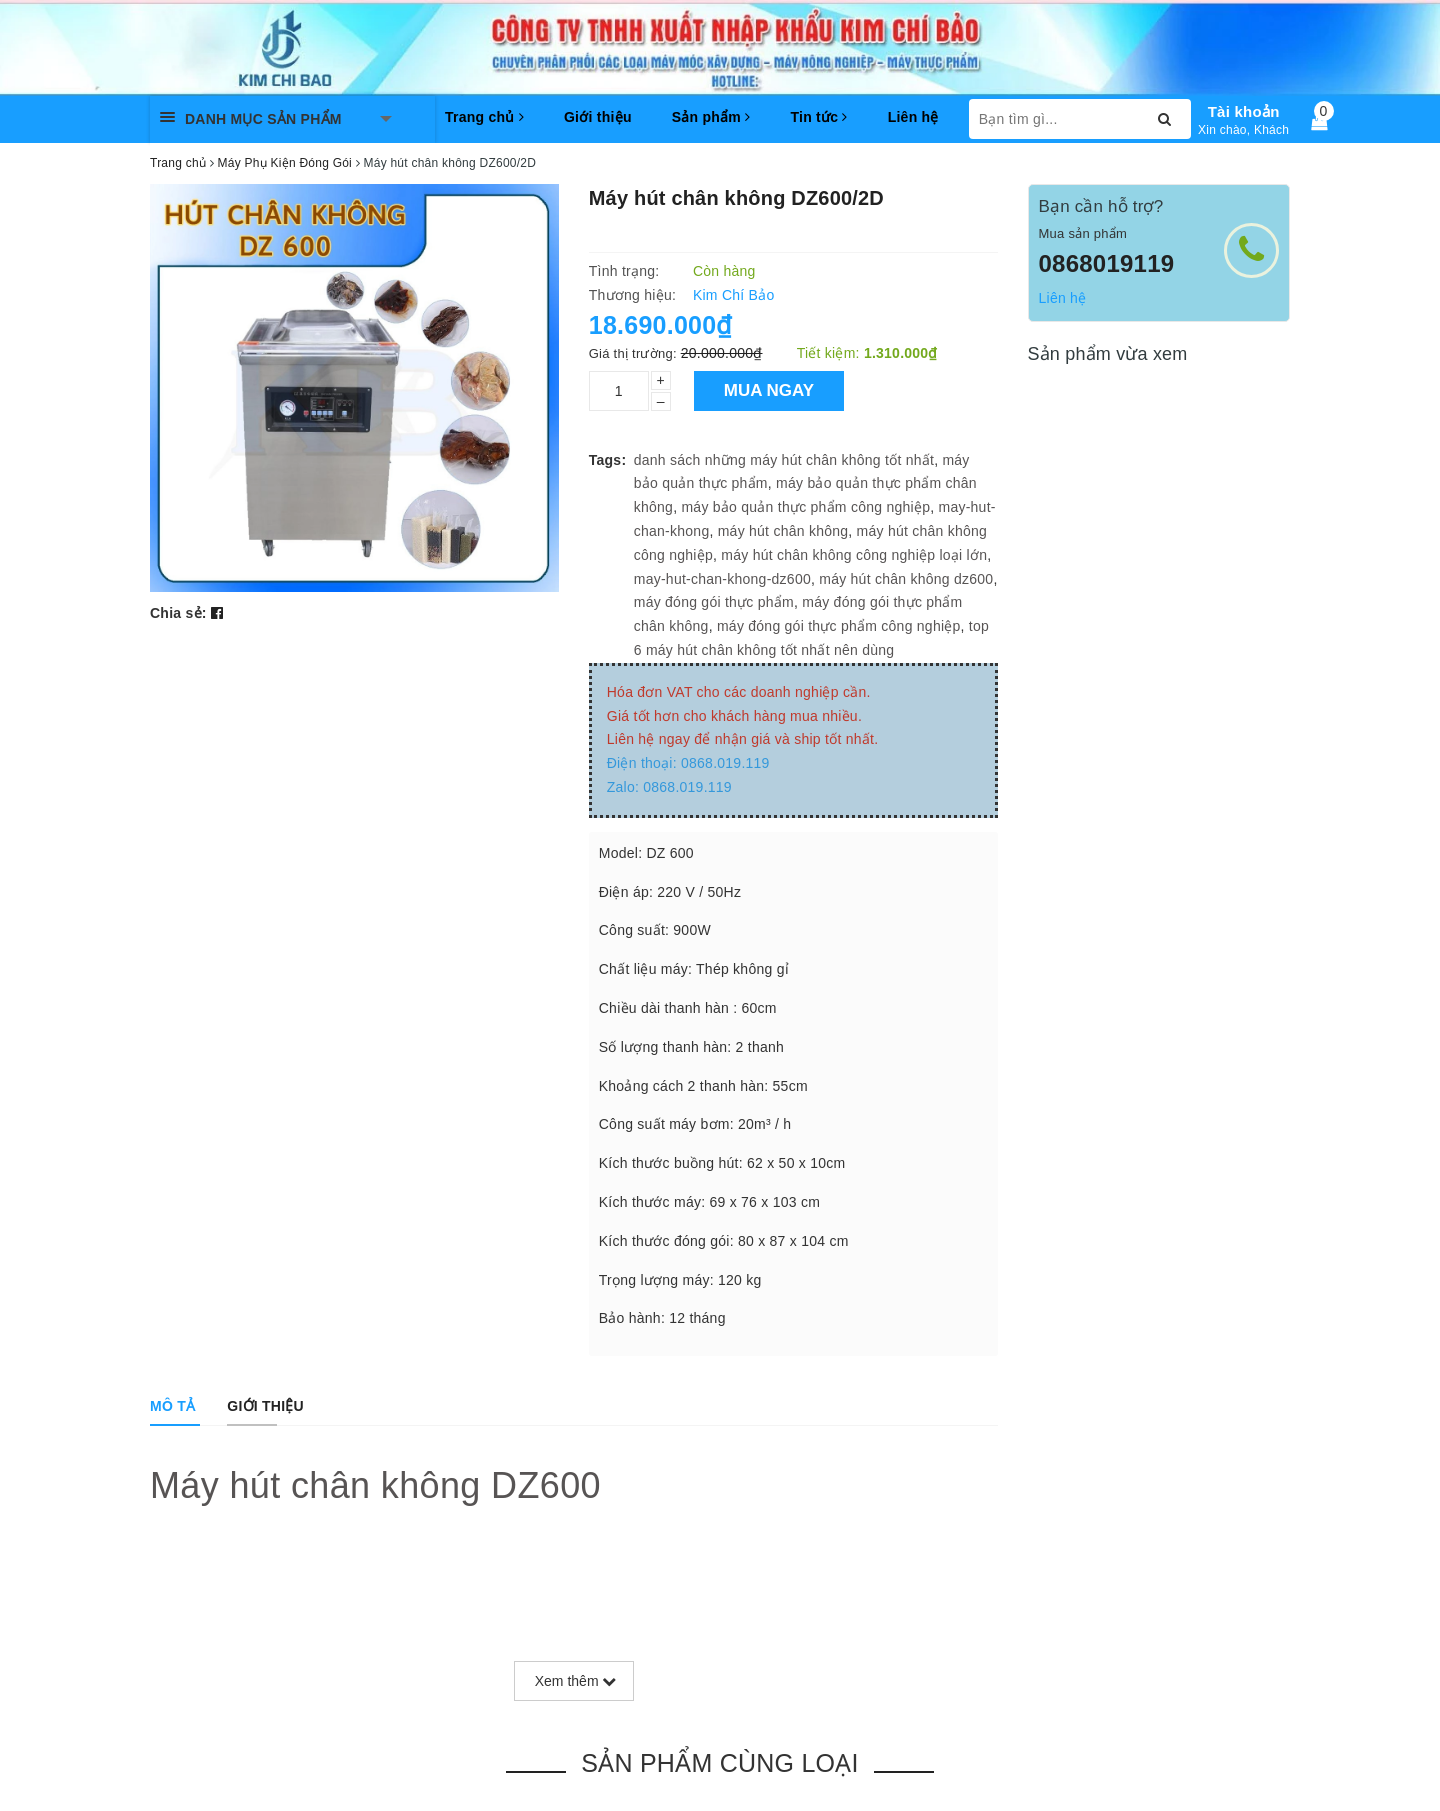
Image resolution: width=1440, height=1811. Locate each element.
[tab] (172, 1406)
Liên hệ (913, 117)
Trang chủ (484, 117)
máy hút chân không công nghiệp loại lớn (854, 555)
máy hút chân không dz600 (906, 579)
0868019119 (1107, 263)
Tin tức (818, 117)
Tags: (608, 460)
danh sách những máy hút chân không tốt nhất (784, 460)
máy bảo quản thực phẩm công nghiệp (805, 507)
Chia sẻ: (178, 613)
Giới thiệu (598, 117)
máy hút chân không (783, 531)
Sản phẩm (711, 117)
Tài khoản (1244, 111)
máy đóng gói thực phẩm (714, 602)
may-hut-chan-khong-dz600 (722, 579)
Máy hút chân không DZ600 (375, 1485)
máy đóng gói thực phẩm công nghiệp (839, 626)
